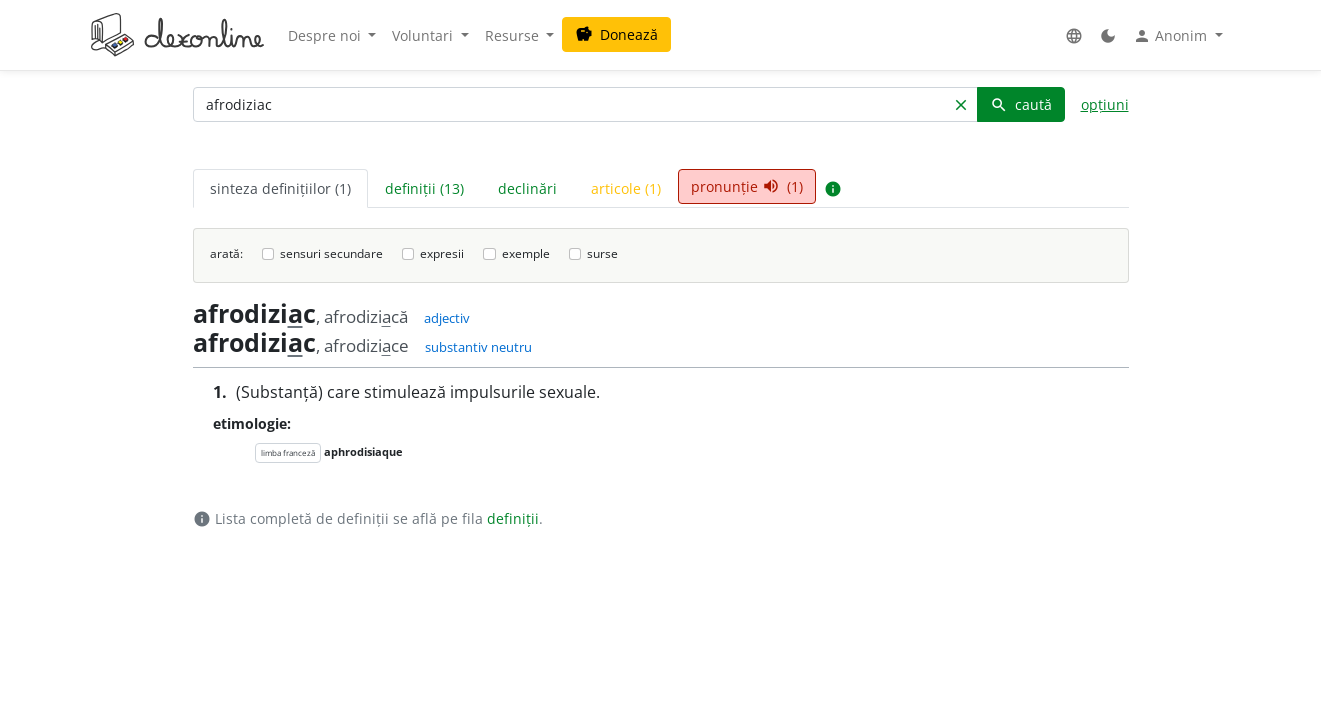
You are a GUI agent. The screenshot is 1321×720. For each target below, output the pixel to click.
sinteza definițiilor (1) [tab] (280, 188)
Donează (616, 34)
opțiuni (1105, 104)
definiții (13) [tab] (424, 188)
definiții (513, 518)
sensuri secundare (331, 253)
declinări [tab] (527, 188)
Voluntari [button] (424, 35)
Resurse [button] (514, 35)
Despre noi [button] (326, 35)
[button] (1074, 35)
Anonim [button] (1172, 36)
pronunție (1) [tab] (747, 186)
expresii (442, 253)
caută (1021, 104)
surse (602, 253)
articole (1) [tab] (626, 188)
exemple (526, 253)
